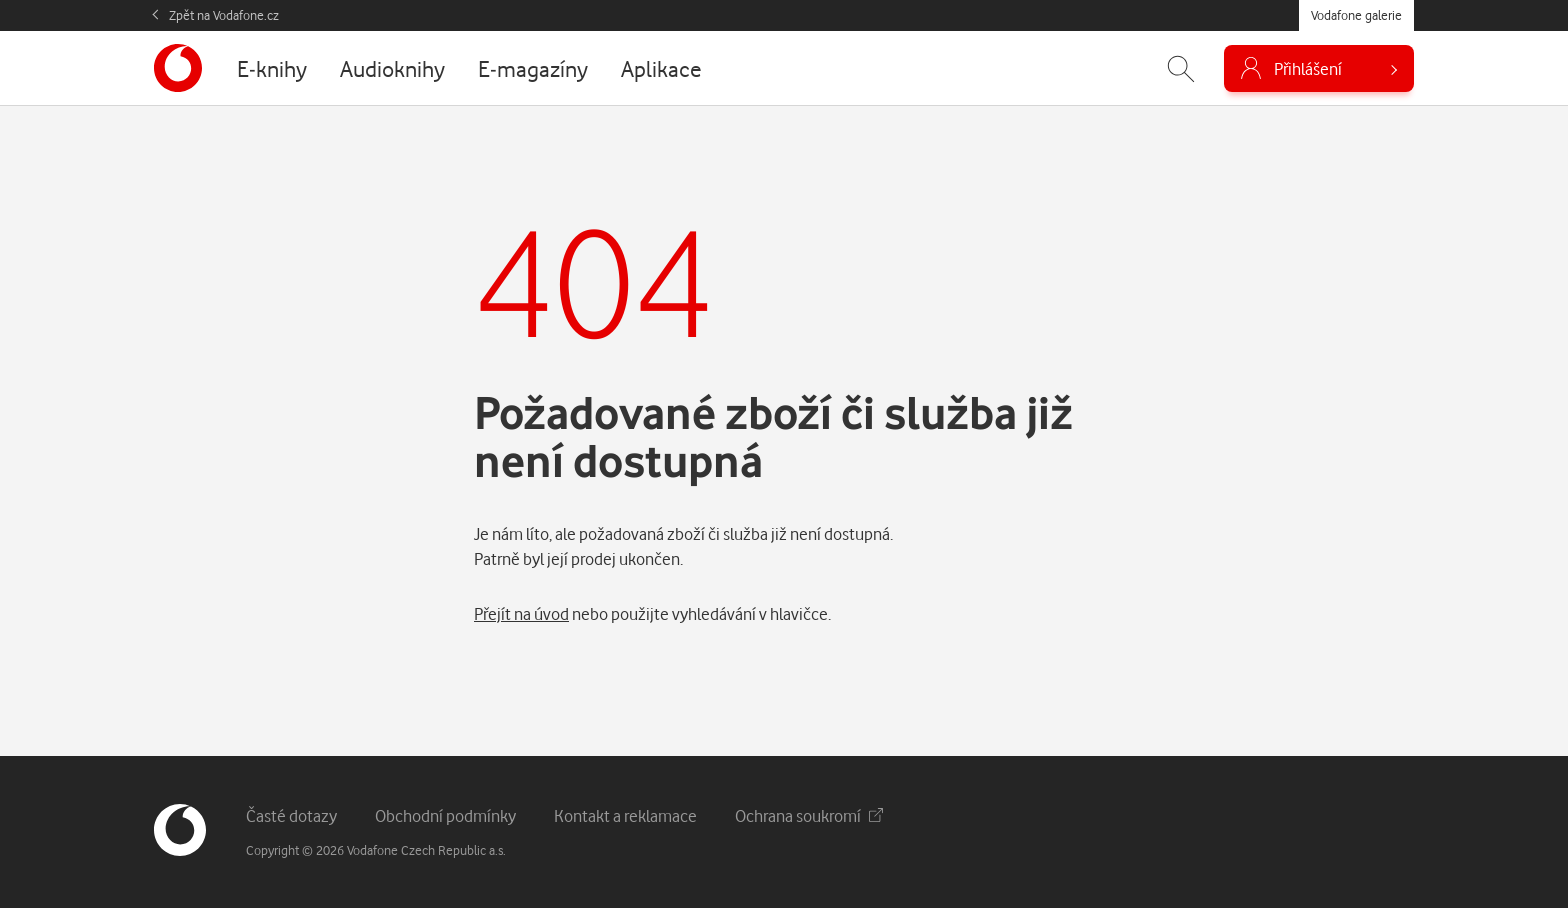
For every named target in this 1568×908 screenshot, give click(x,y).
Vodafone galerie (1356, 15)
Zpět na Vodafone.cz (224, 15)
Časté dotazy (291, 815)
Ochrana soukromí (809, 815)
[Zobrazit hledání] (1181, 68)
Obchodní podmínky (445, 815)
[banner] (178, 68)
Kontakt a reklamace (625, 815)
